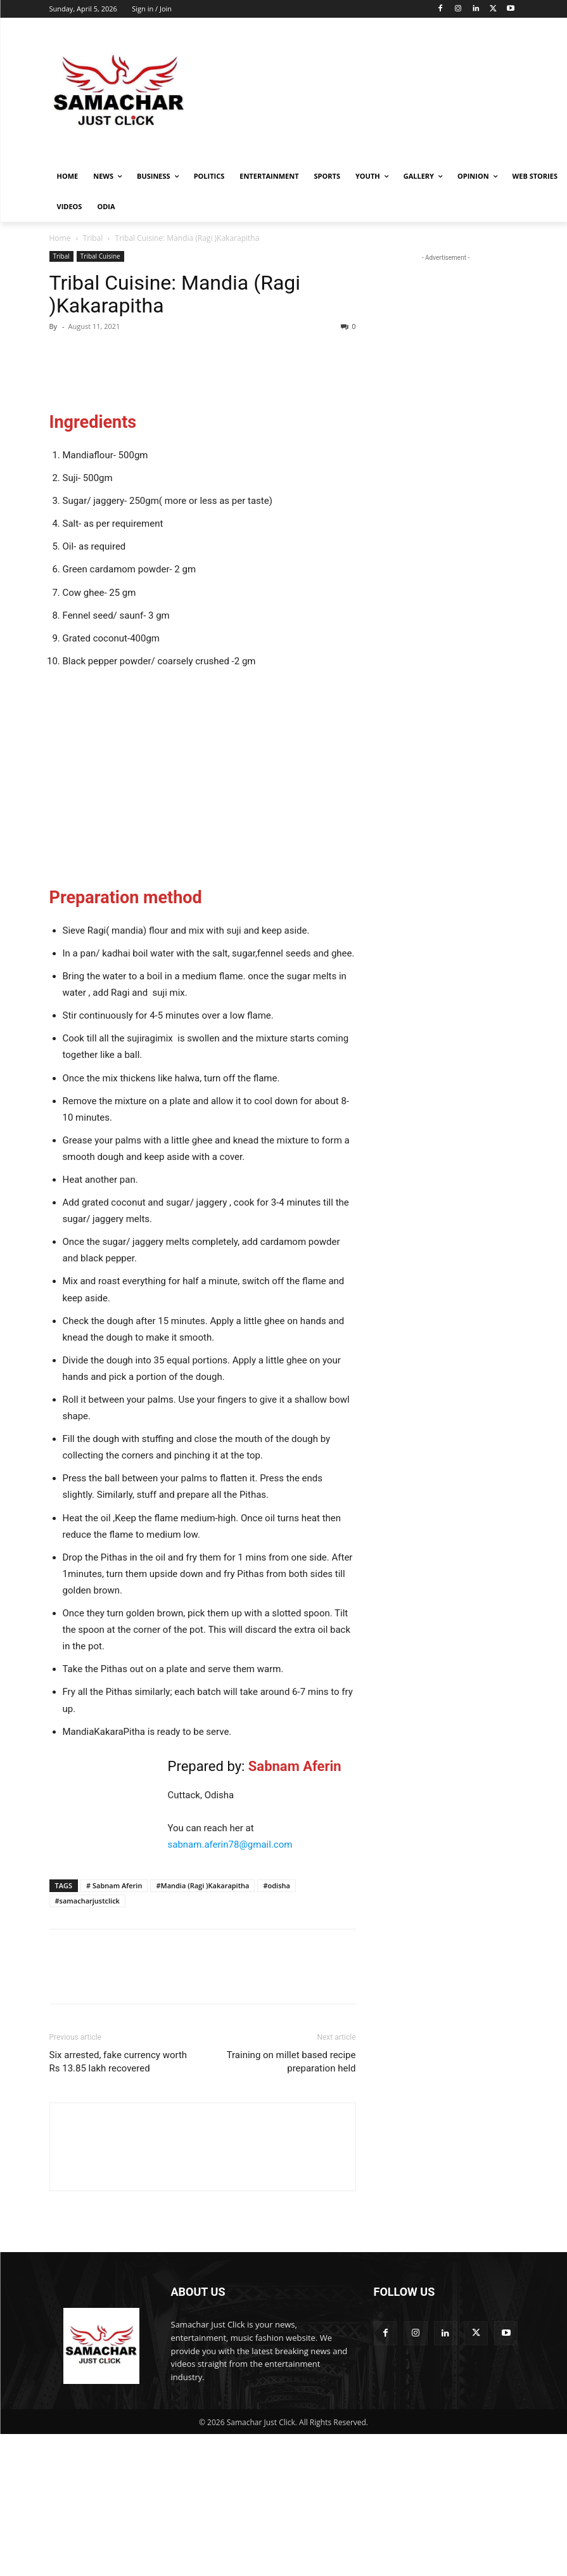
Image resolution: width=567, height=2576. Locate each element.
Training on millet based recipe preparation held (291, 2203)
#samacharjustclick (87, 2042)
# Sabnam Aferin (114, 2027)
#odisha (276, 2027)
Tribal (93, 238)
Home (60, 238)
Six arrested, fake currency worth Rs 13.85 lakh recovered (118, 2203)
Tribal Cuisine (100, 256)
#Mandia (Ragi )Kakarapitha (202, 2027)
